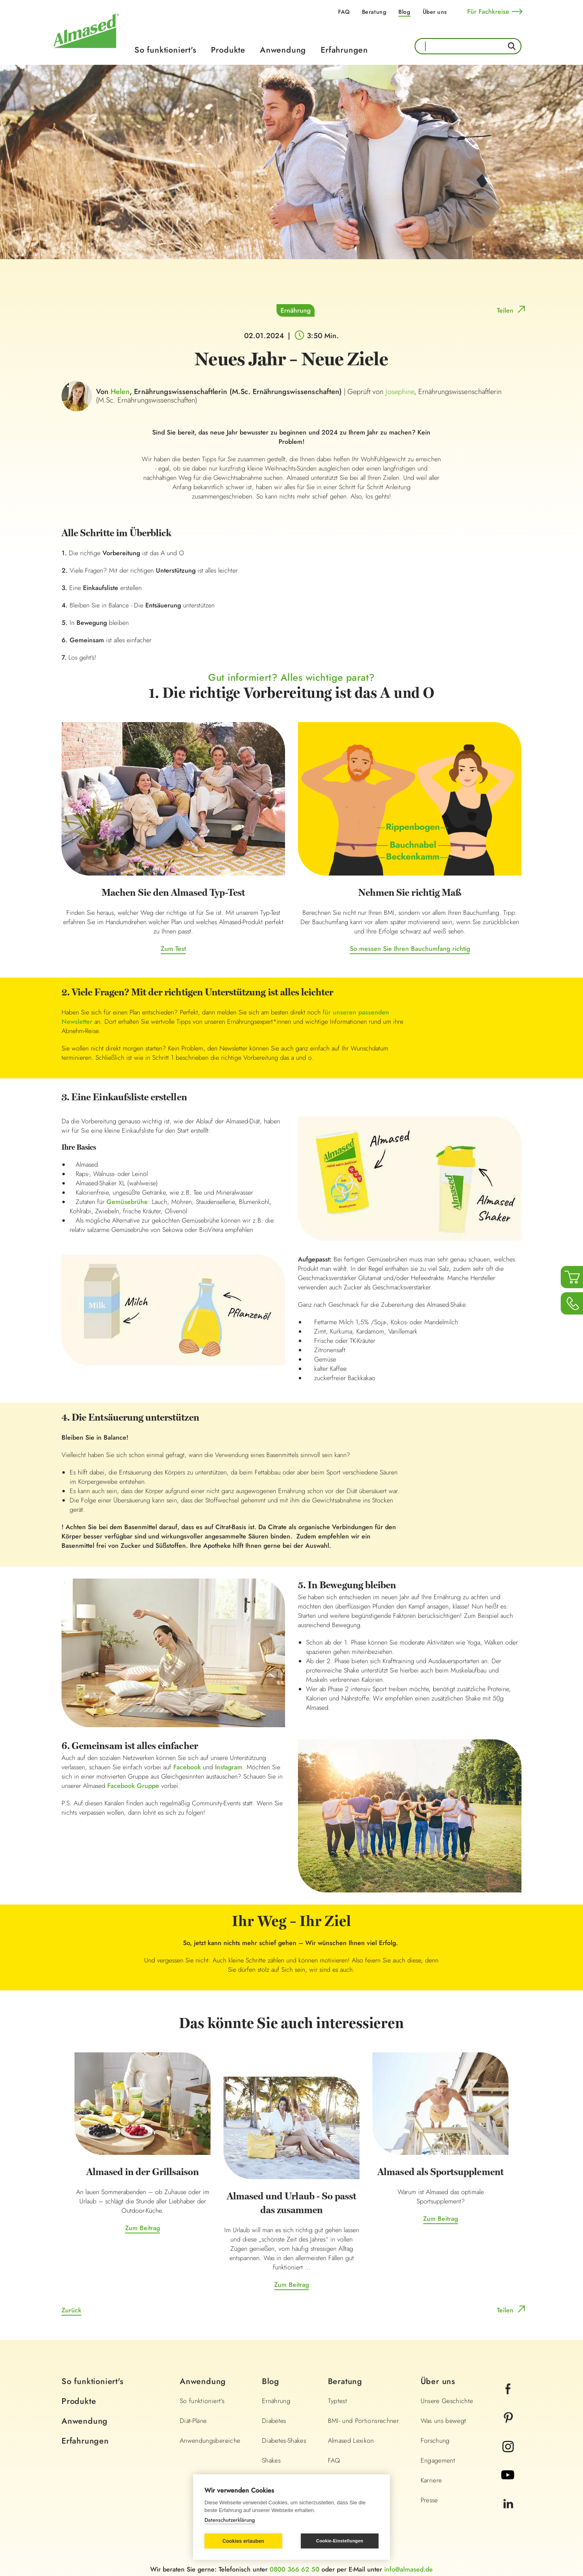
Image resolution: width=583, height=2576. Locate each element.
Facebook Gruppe (133, 1785)
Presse (429, 2500)
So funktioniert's (165, 50)
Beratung (374, 12)
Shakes (271, 2460)
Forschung (435, 2440)
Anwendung (283, 50)
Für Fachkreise (488, 11)
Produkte (228, 50)
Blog (404, 12)
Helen (120, 391)
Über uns (435, 12)
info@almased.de (408, 2569)
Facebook (187, 1767)
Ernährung (296, 310)
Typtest (337, 2401)
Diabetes (274, 2420)
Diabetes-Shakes (284, 2440)
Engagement (438, 2460)
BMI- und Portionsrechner (363, 2420)
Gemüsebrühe (127, 1201)
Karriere (431, 2480)
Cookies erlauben (243, 2541)
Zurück (71, 2310)
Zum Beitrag (142, 2228)
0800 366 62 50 (294, 2569)
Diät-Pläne (193, 2420)
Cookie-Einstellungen (339, 2540)
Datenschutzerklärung (229, 2520)
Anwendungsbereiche (210, 2440)
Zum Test (173, 948)
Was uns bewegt (443, 2420)
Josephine (399, 391)
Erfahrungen (344, 50)
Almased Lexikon (351, 2440)
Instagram (228, 1767)
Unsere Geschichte (447, 2401)
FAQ (344, 12)
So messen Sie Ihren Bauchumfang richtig (410, 948)
